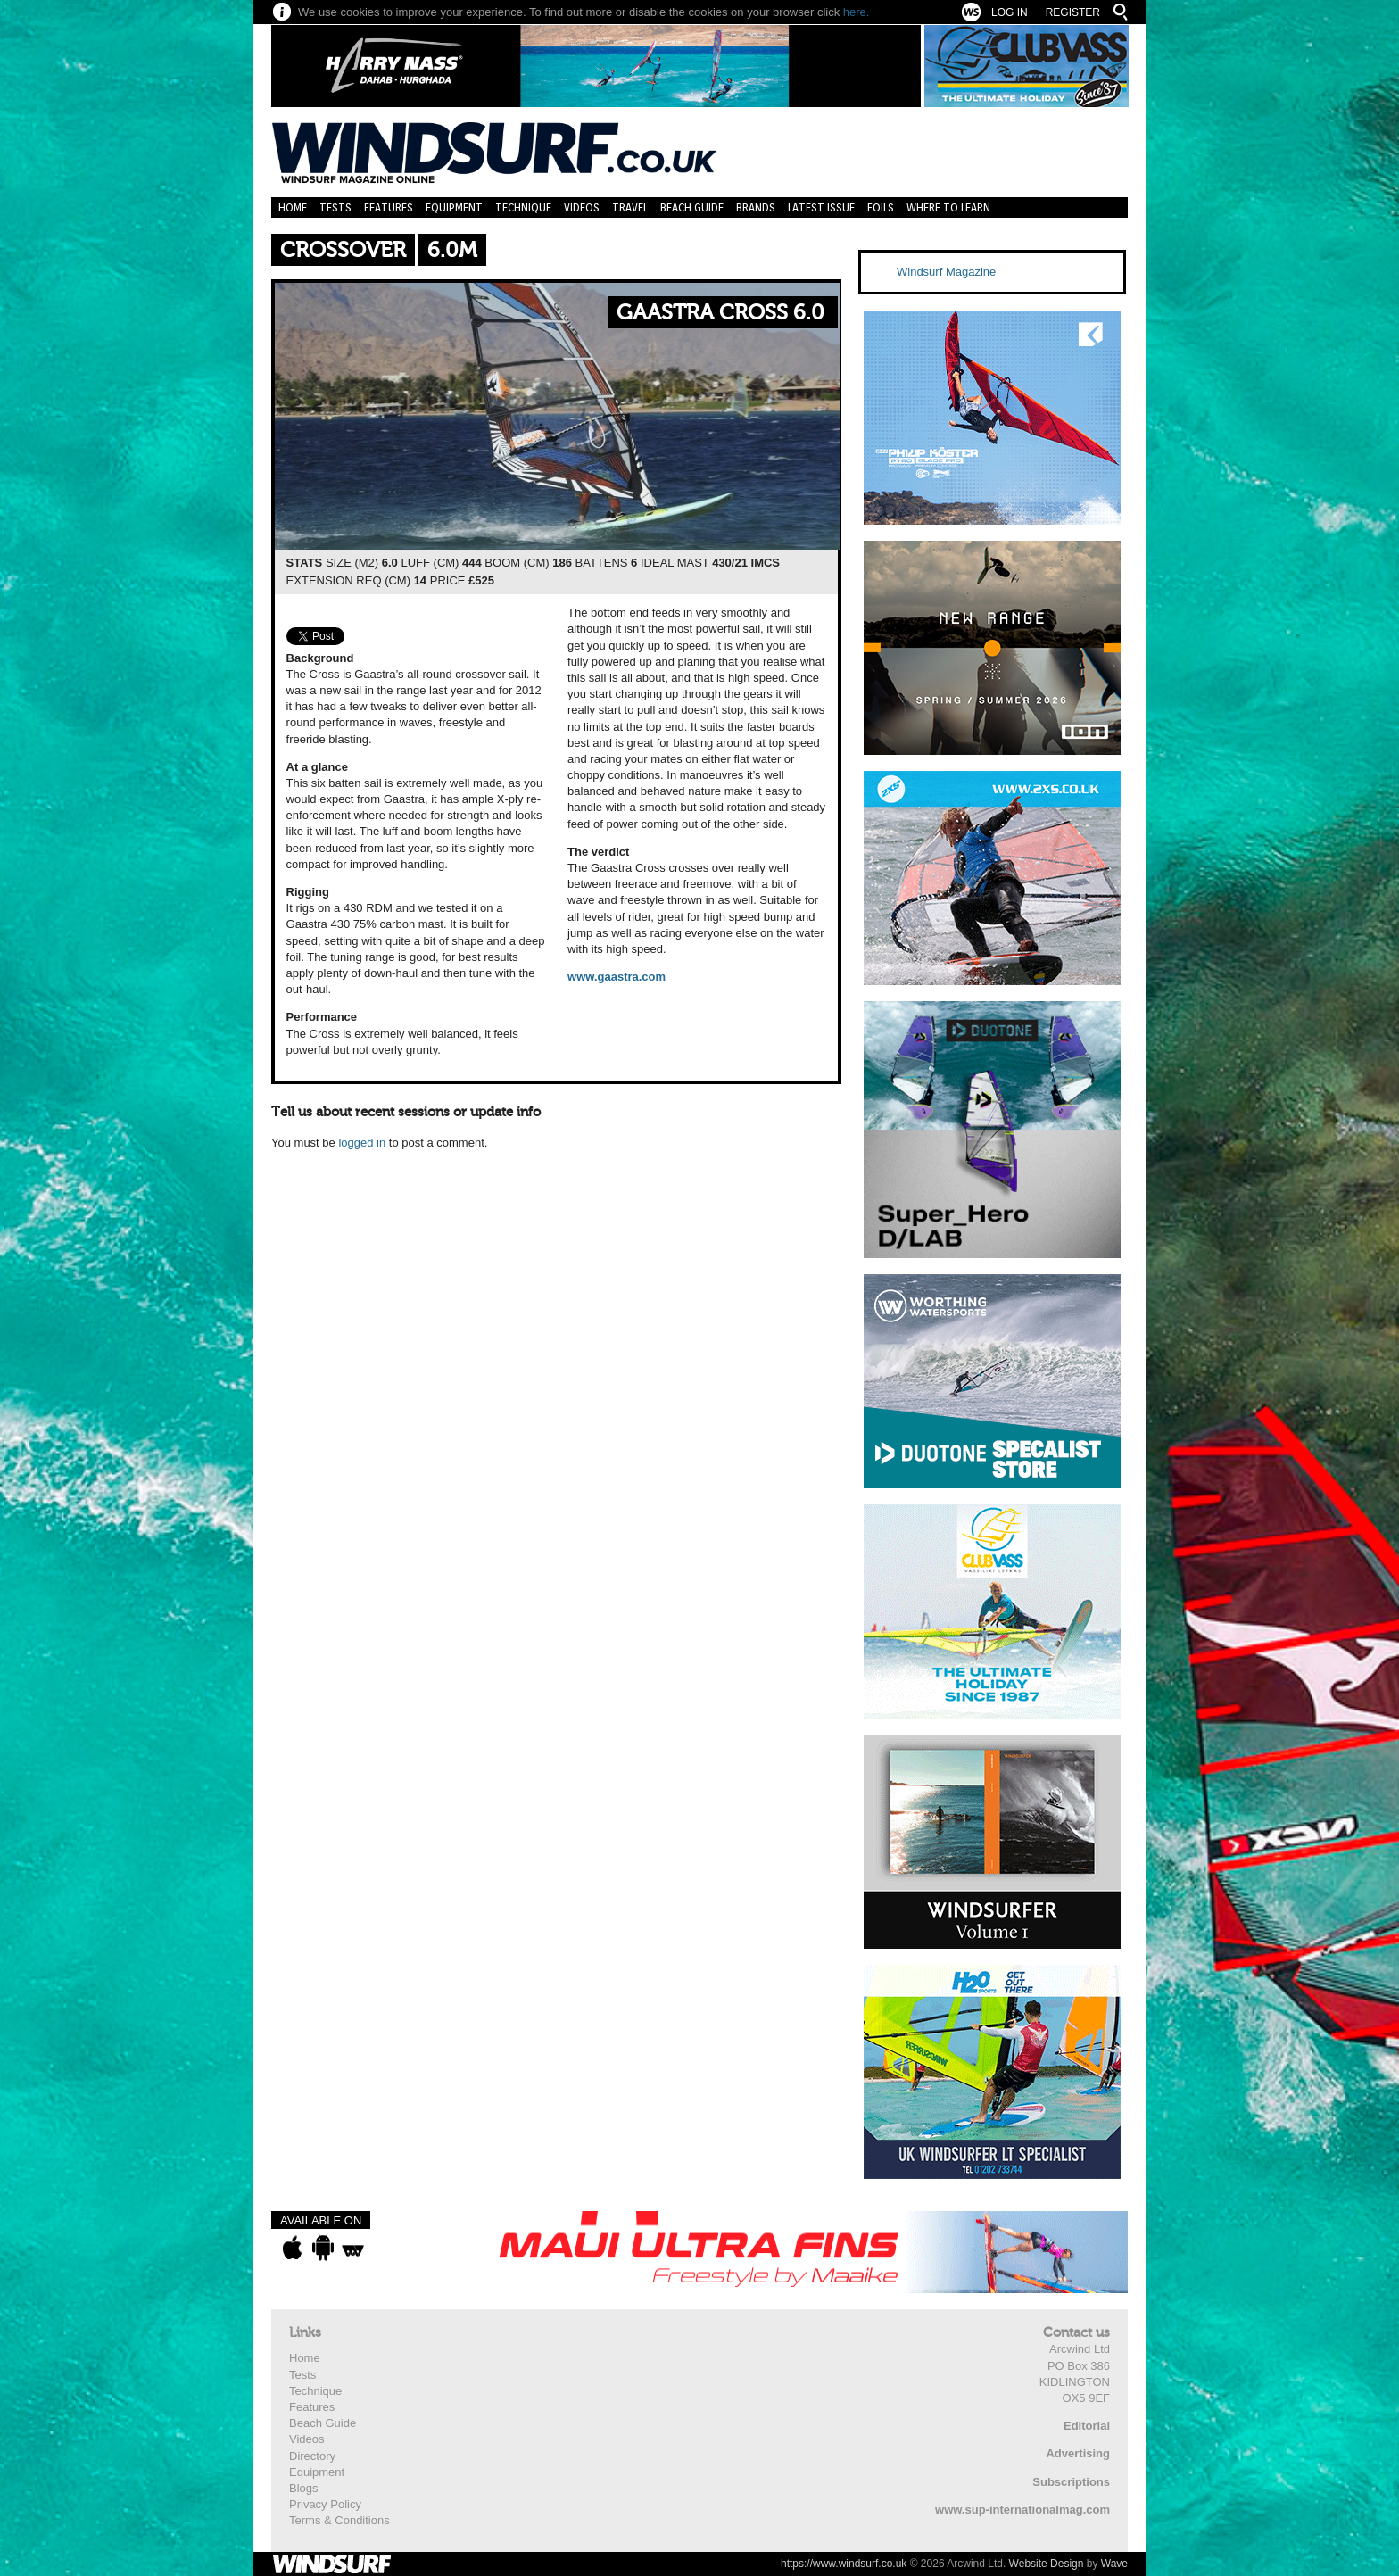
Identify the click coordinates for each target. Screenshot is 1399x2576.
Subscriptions (1071, 2482)
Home (292, 207)
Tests (335, 207)
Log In (1009, 12)
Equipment (454, 207)
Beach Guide (692, 207)
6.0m (452, 250)
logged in (361, 1142)
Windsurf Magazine (946, 271)
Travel (630, 207)
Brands (755, 207)
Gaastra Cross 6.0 (720, 313)
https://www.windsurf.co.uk (843, 2563)
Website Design (1046, 2563)
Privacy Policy (325, 2504)
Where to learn (948, 207)
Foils (880, 207)
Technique (523, 207)
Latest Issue (821, 207)
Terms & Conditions (339, 2520)
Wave (1114, 2563)
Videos (582, 207)
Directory (312, 2456)
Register (1073, 12)
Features (388, 207)
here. (856, 12)
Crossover (343, 250)
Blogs (304, 2488)
